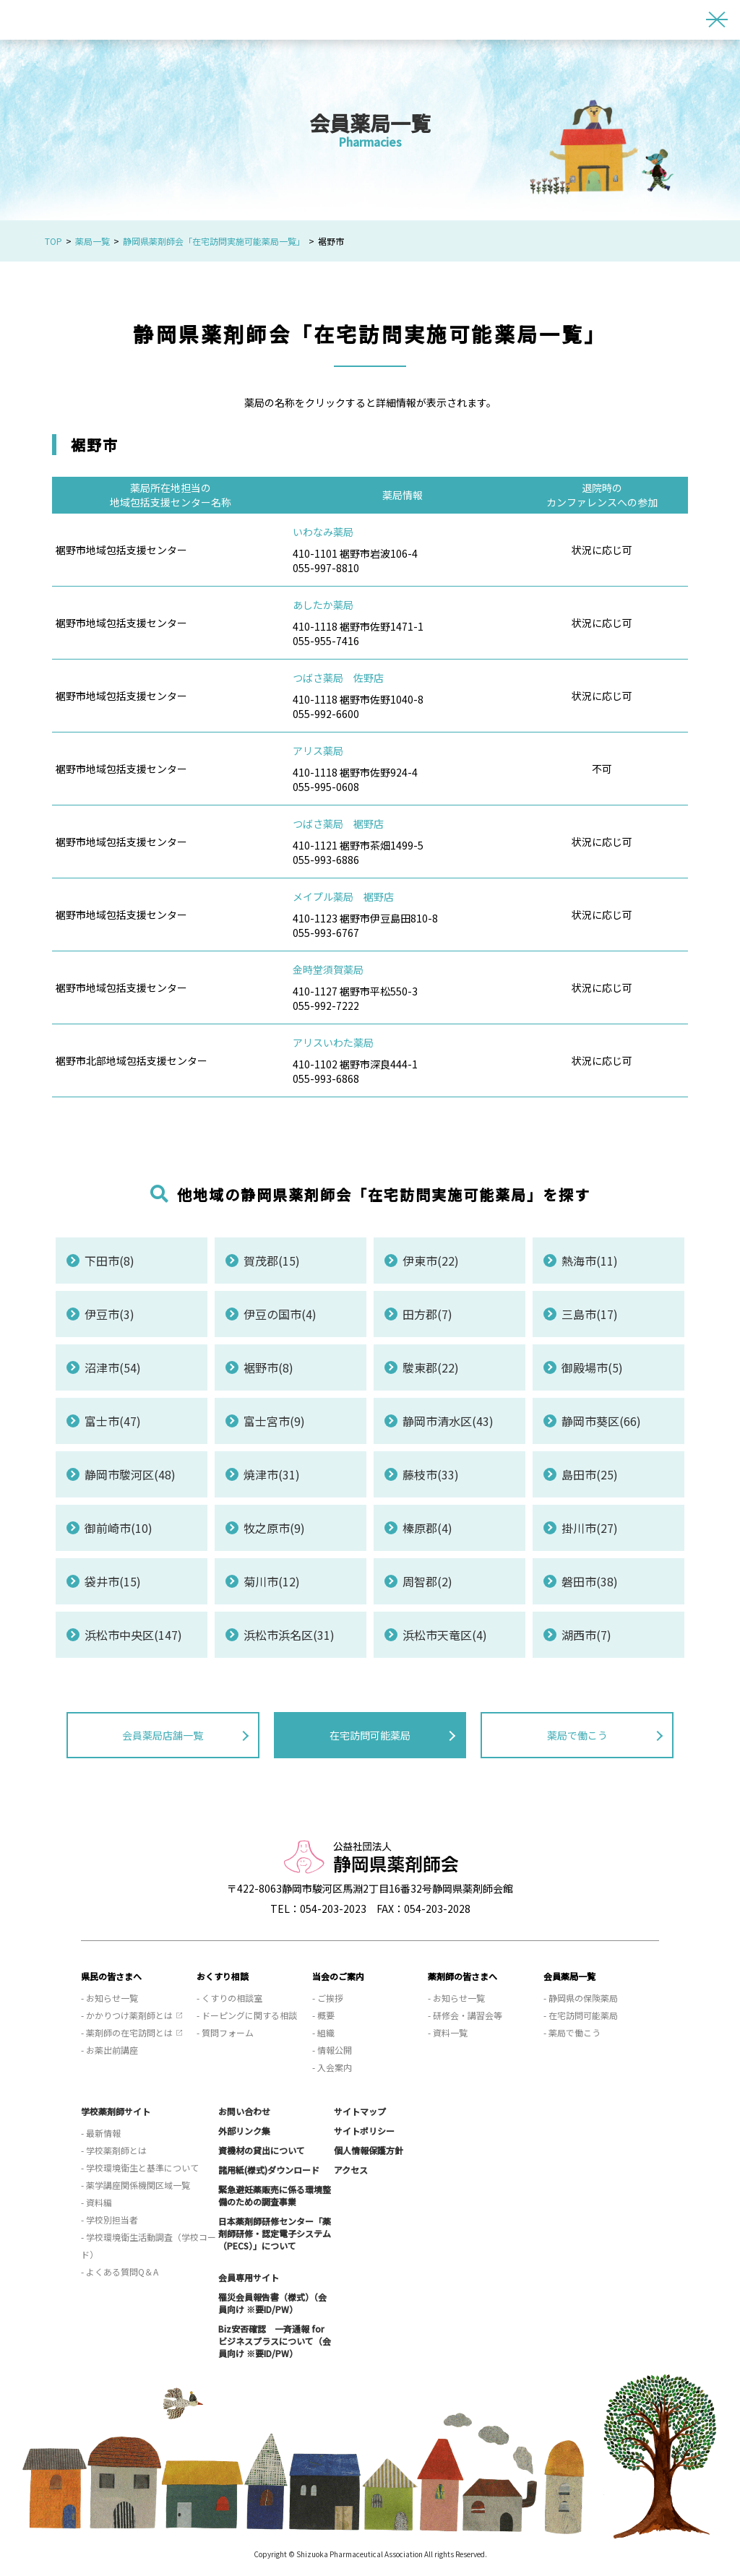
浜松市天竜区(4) (445, 1634)
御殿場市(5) (592, 1367)
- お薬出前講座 (109, 2050)
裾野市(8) (268, 1367)
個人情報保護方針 (368, 2150)
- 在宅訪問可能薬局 (580, 2015)
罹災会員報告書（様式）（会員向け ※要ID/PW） (272, 2303)
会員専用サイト (248, 2277)
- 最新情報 (101, 2133)
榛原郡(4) (427, 1527)
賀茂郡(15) (272, 1260)
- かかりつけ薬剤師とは (127, 2015)
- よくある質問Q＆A (119, 2271)
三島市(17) (590, 1314)
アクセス (351, 2170)
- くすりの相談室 (229, 1998)
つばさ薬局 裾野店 (338, 823)
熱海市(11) (590, 1260)
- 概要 (323, 2015)
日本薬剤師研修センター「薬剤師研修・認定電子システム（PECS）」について (274, 2233)
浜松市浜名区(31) (289, 1634)
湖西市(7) (586, 1634)
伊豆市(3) (109, 1314)
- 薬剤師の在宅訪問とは (127, 2032)
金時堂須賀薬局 (328, 969)
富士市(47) (113, 1421)
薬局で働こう (577, 1735)
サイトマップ (360, 2111)
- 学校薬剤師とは (114, 2150)
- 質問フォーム (225, 2032)
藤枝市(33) (431, 1474)
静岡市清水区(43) (448, 1421)
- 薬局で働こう (572, 2032)
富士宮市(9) (274, 1421)
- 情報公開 (332, 2050)
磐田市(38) (590, 1581)
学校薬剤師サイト (115, 2111)
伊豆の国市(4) (280, 1314)
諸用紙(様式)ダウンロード (268, 2170)
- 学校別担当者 (109, 2219)
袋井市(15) (113, 1581)
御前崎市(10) (118, 1527)
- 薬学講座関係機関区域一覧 (135, 2185)
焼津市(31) (272, 1474)
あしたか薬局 (323, 604)
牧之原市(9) (274, 1527)
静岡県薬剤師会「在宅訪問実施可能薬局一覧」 (214, 241)
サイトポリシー (364, 2131)
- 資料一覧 (448, 2032)
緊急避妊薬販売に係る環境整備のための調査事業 (274, 2195)
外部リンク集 (244, 2131)
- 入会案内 (332, 2067)
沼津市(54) (113, 1367)
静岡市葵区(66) (601, 1421)
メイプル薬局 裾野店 (343, 896)
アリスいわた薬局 (333, 1042)
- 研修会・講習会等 (465, 2015)
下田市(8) (109, 1260)
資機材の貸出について (261, 2150)
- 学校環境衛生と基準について (140, 2167)
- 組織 (323, 2032)
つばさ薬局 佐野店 (338, 677)
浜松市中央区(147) (133, 1634)
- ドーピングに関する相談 (247, 2015)
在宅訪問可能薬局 (370, 1735)
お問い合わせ (244, 2111)
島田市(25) (590, 1474)
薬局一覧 (92, 241)
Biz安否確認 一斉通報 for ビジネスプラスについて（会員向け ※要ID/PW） (274, 2340)
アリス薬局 (318, 750)
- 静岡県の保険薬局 (580, 1998)
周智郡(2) (427, 1581)
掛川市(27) (590, 1527)
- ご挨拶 (327, 1998)
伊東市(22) (431, 1260)
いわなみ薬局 (323, 531)
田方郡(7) (427, 1314)
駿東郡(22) (431, 1367)
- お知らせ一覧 (109, 1998)
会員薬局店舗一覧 (162, 1735)
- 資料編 (96, 2202)
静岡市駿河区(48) (130, 1474)
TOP (53, 241)
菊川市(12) (272, 1581)
